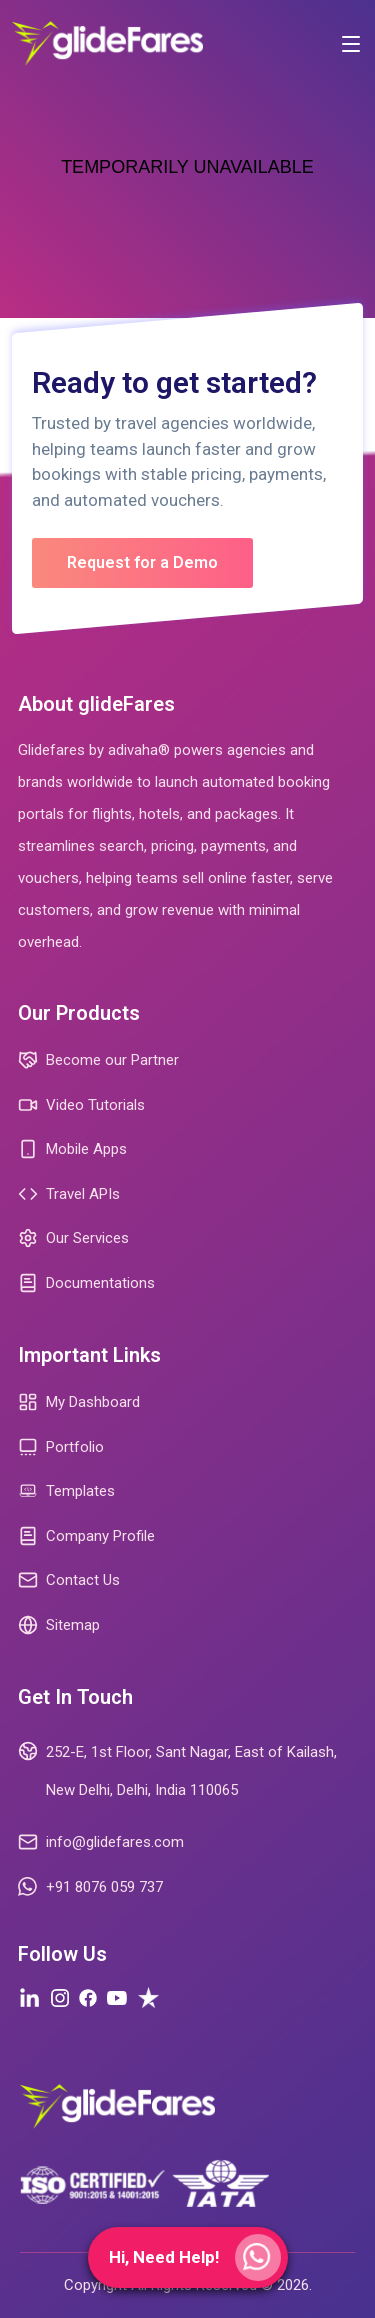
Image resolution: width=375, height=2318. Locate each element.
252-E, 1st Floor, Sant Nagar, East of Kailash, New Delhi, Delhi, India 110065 (177, 1769)
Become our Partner (98, 1060)
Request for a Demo (142, 562)
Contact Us (69, 1580)
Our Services (73, 1238)
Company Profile (86, 1536)
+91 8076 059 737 (90, 1887)
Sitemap (59, 1625)
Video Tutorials (81, 1105)
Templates (66, 1491)
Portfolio (61, 1447)
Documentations (86, 1283)
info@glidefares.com (101, 1842)
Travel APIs (69, 1194)
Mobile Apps (72, 1149)
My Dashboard (79, 1402)
